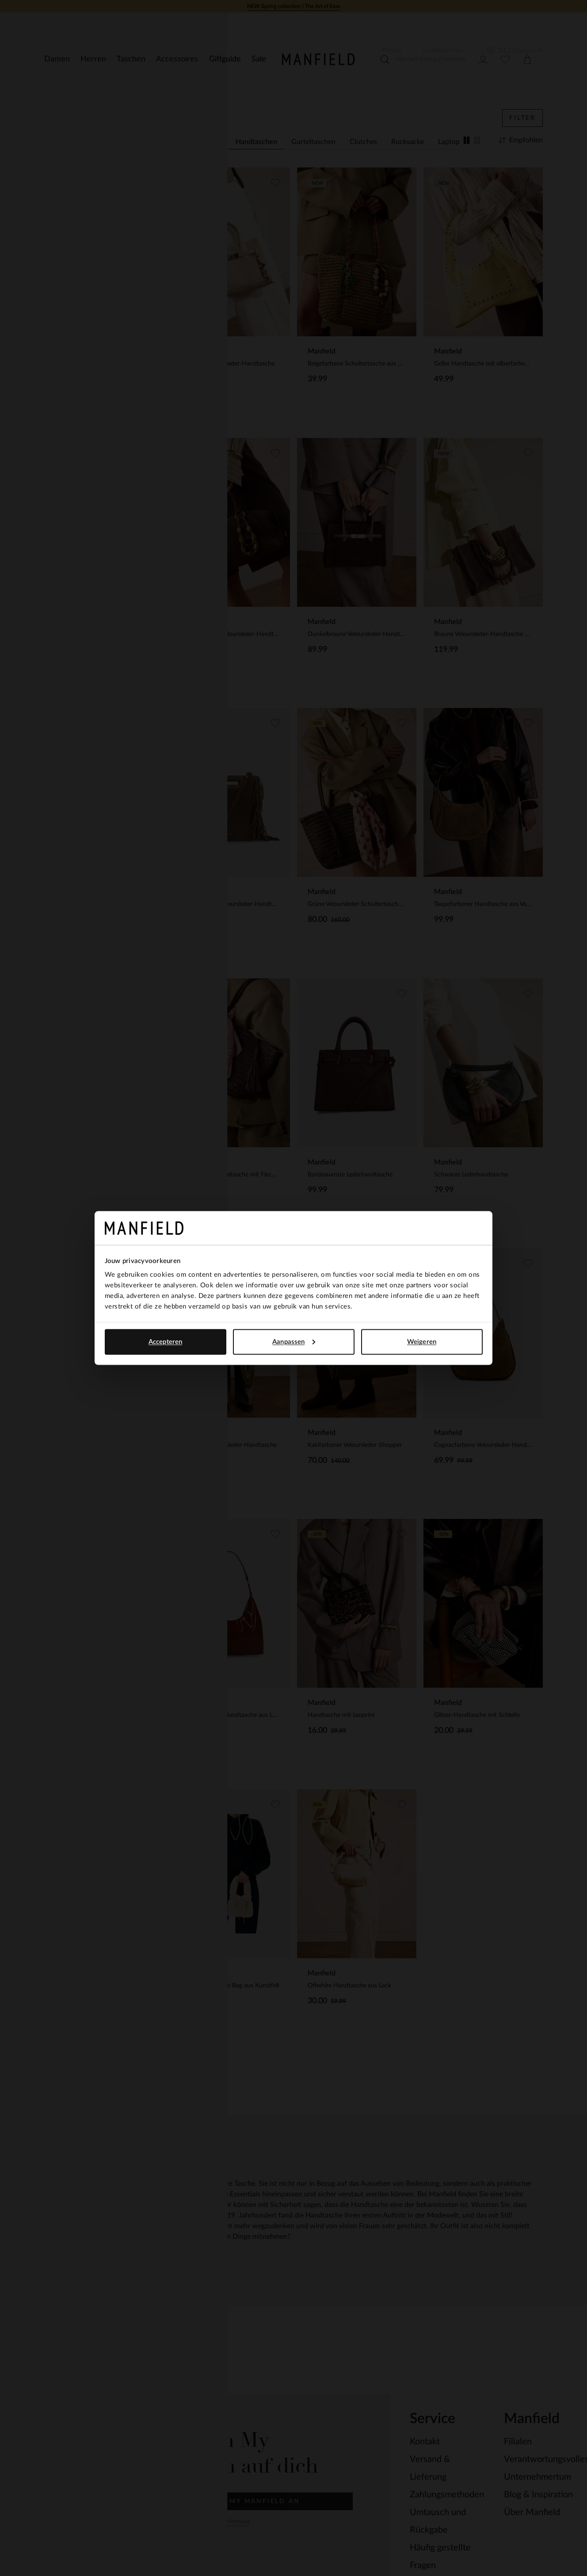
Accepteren (165, 1341)
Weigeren (421, 1341)
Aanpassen (293, 1341)
